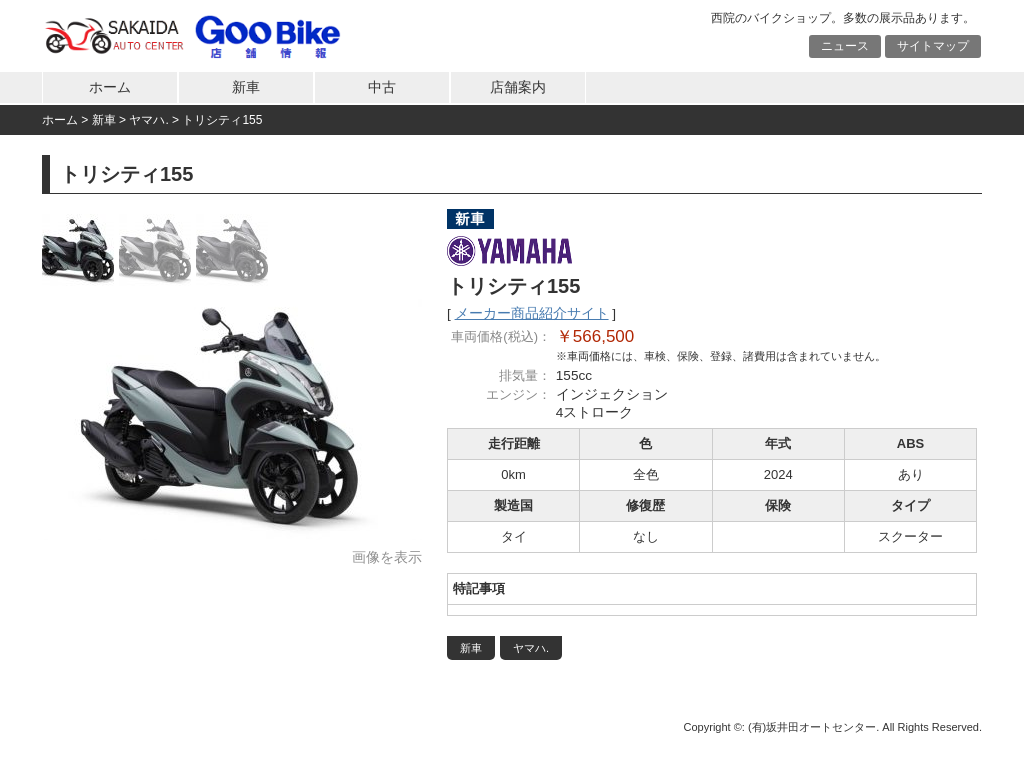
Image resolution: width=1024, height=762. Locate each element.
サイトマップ (933, 46)
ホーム (110, 87)
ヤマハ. (148, 120)
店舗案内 (518, 87)
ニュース (845, 46)
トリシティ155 (222, 120)
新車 (246, 87)
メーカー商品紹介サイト (532, 313)
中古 (382, 87)
